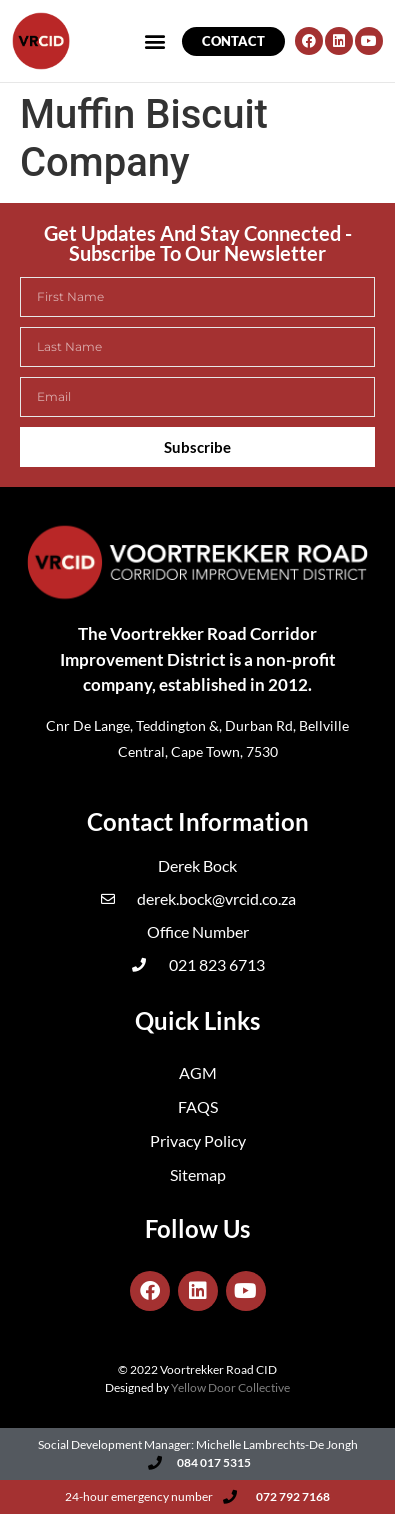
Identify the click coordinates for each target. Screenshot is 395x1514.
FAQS (198, 1106)
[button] (42, 64)
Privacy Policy (198, 1140)
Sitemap (198, 1174)
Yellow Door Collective (230, 1387)
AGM (198, 1072)
